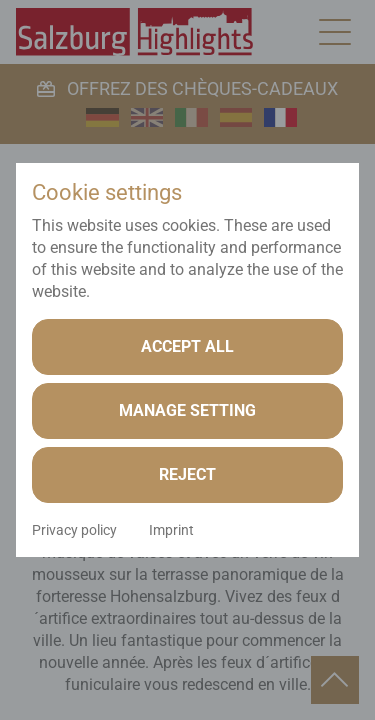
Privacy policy (74, 530)
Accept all (187, 346)
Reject (187, 474)
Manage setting (187, 410)
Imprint (171, 530)
